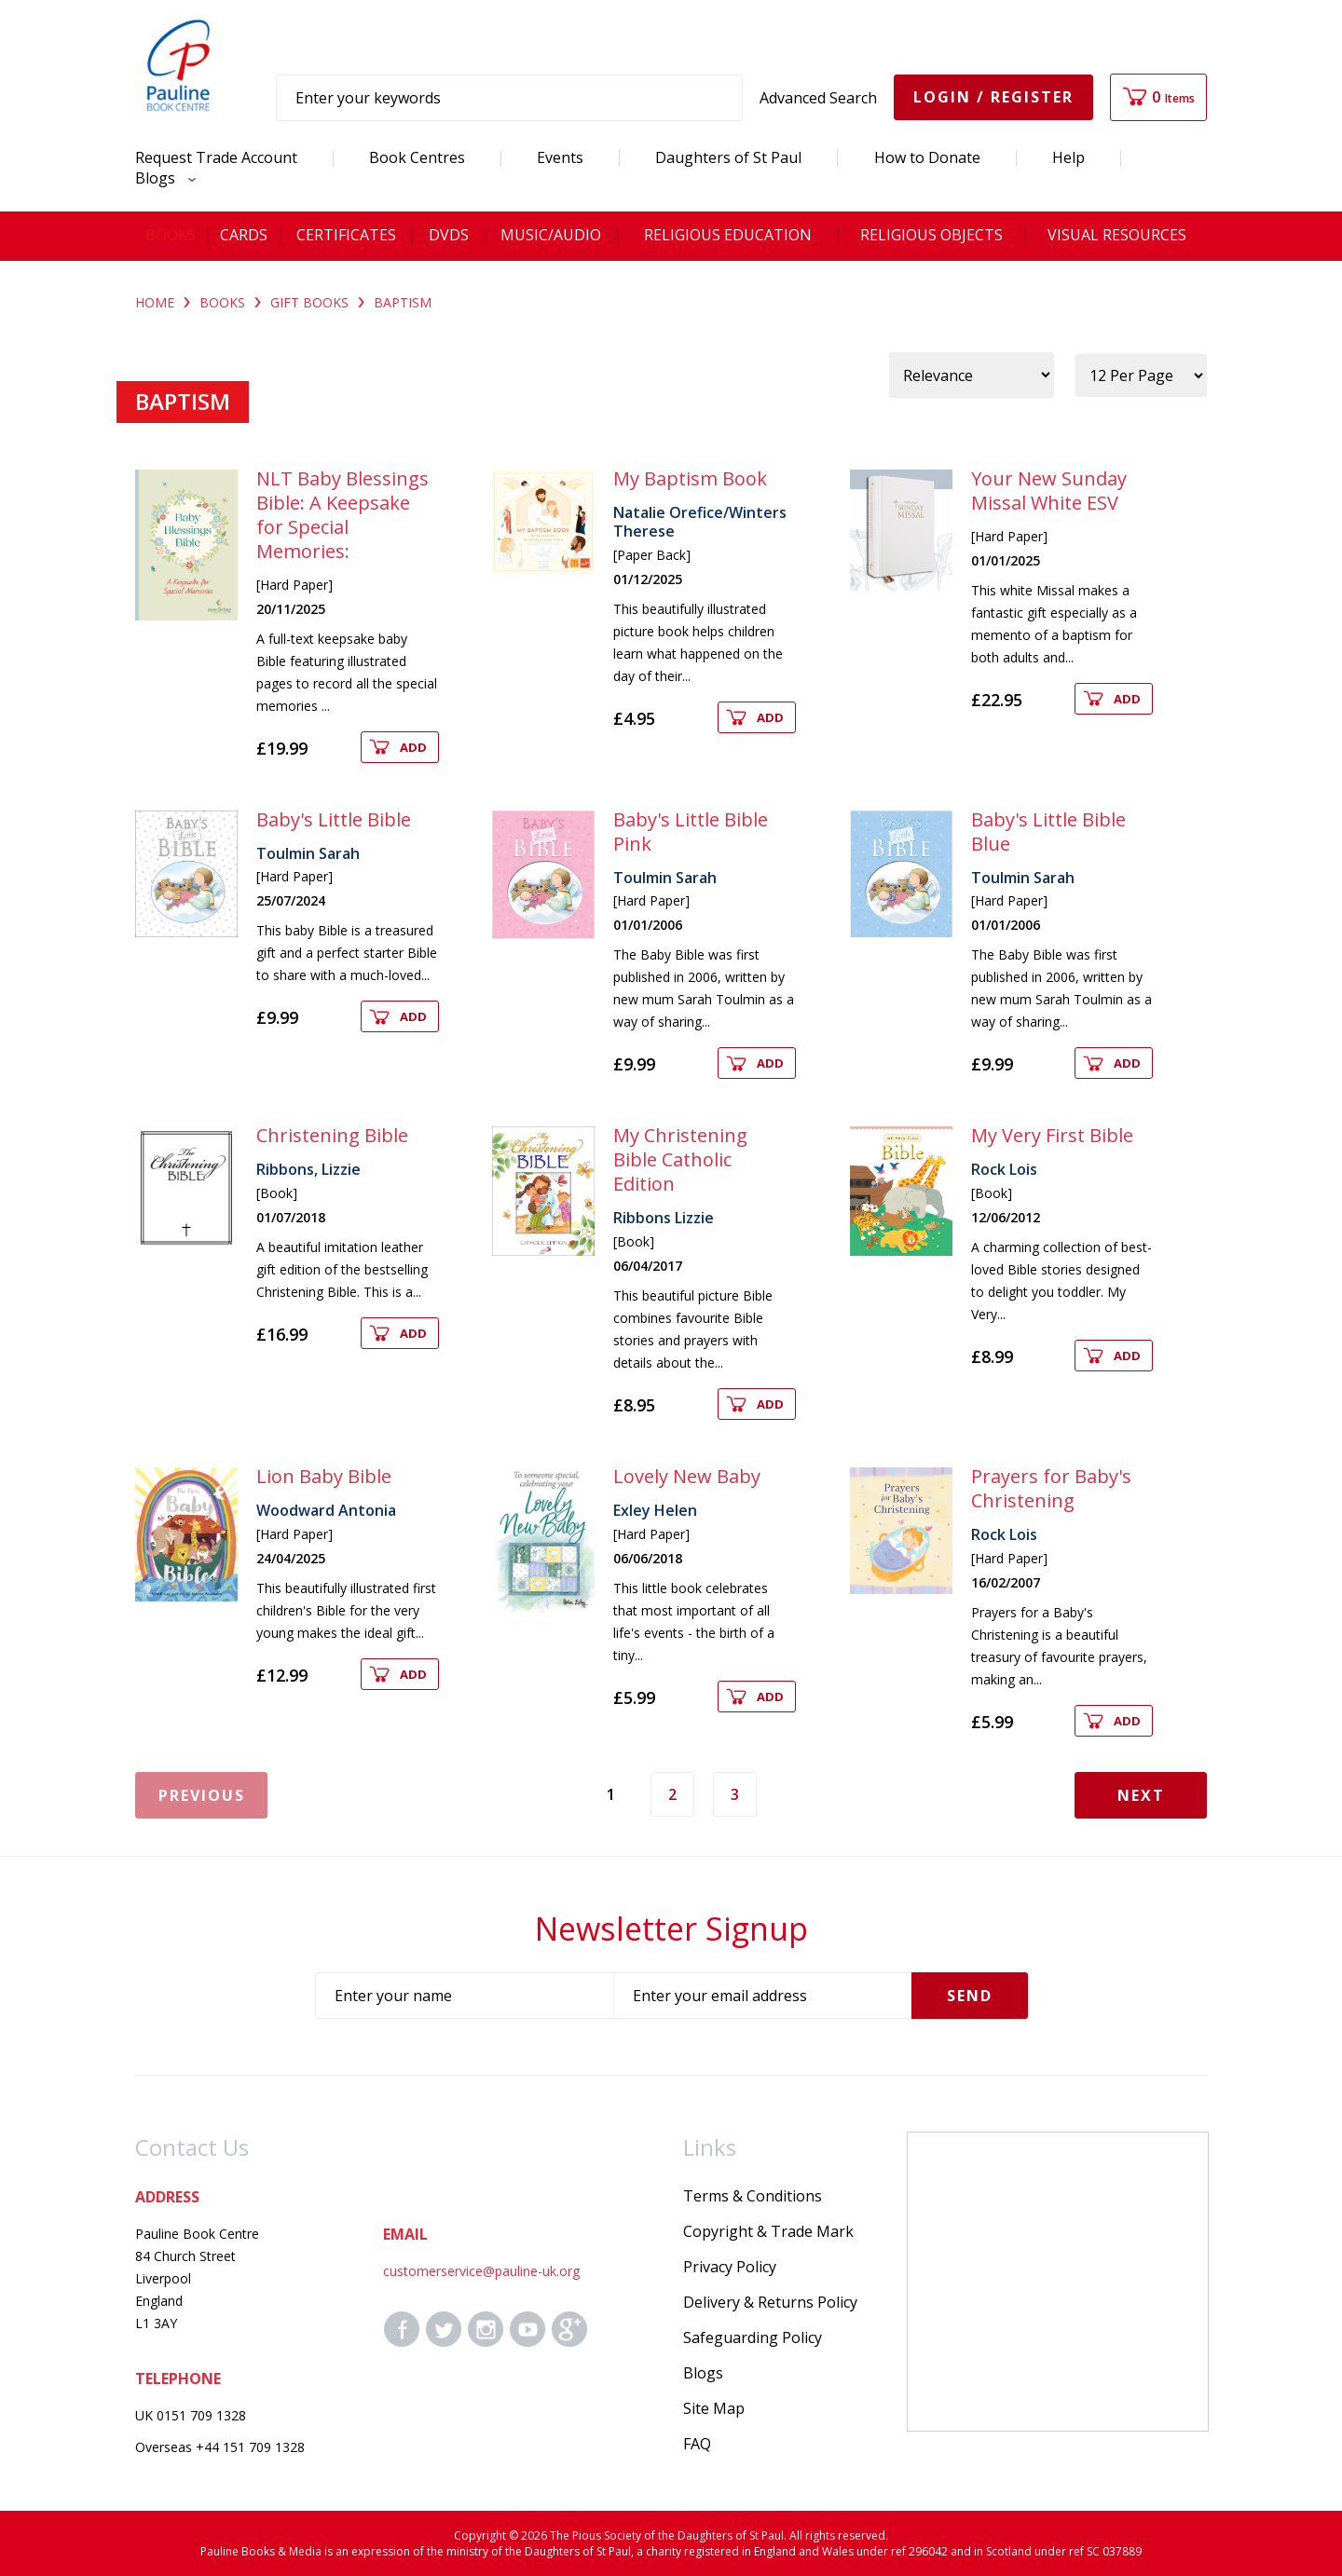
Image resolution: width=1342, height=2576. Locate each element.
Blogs (160, 178)
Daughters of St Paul (728, 157)
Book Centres (417, 157)
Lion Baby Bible (323, 1476)
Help (1068, 157)
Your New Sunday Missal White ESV (1049, 490)
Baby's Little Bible (333, 819)
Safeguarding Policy (752, 2337)
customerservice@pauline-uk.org (481, 2271)
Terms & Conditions (752, 2196)
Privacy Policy (729, 2266)
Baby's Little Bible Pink (690, 831)
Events (560, 157)
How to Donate (927, 157)
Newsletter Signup (671, 1928)
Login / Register (993, 97)
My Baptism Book (690, 478)
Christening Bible (332, 1135)
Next (1141, 1795)
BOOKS (222, 302)
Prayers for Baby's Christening (1051, 1488)
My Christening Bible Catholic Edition (680, 1159)
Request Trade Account (216, 157)
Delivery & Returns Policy (770, 2302)
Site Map (714, 2408)
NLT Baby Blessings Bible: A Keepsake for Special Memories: (342, 515)
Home (154, 302)
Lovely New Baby (686, 1476)
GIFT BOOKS (309, 302)
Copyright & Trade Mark (768, 2231)
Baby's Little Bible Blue (1048, 831)
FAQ (697, 2443)
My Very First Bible (1052, 1135)
